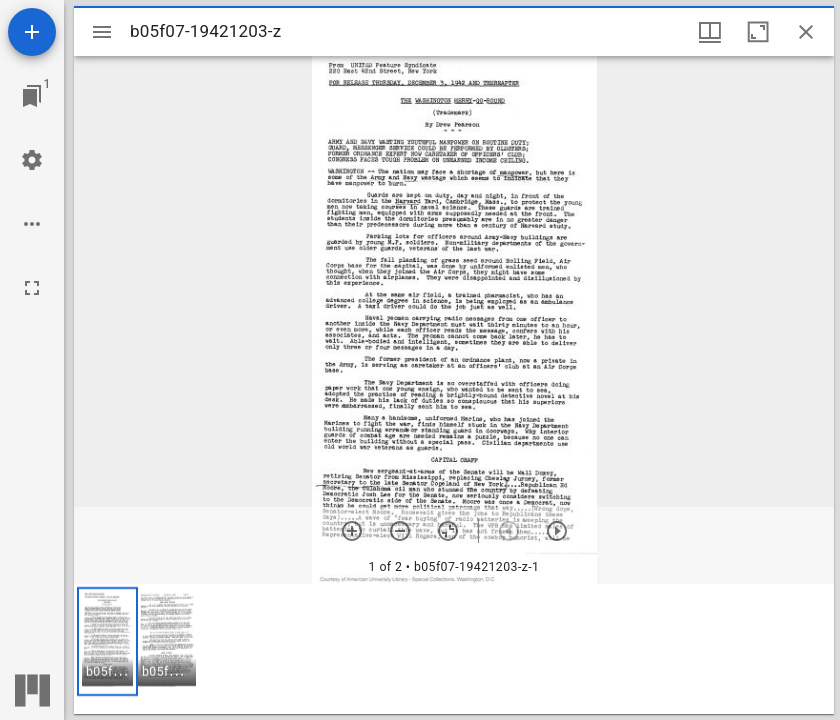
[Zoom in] (352, 531)
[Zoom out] (400, 531)
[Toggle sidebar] (102, 32)
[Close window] (806, 32)
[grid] (454, 649)
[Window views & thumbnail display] (710, 32)
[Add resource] (32, 32)
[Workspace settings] (32, 160)
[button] (107, 641)
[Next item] (557, 531)
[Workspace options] (32, 224)
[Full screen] (32, 288)
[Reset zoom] (448, 531)
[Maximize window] (758, 32)
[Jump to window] (32, 96)
